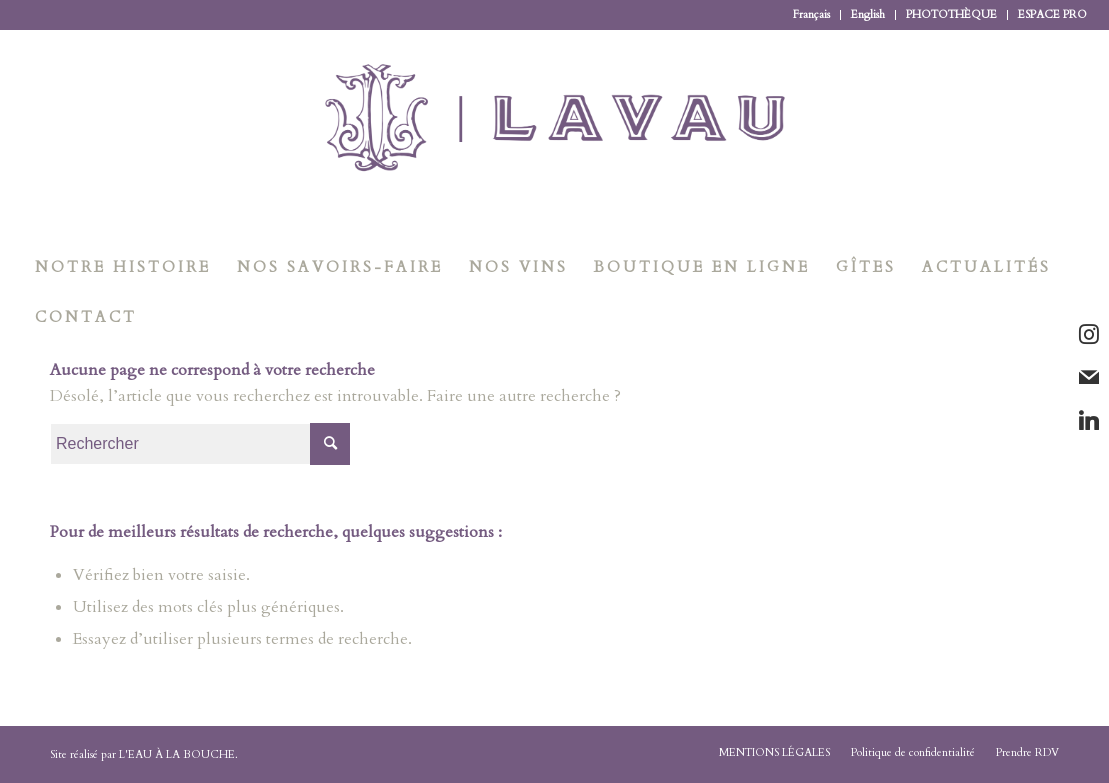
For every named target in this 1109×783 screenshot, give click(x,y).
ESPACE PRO (1052, 14)
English (868, 14)
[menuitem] (812, 15)
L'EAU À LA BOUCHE (177, 754)
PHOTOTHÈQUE (951, 14)
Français (811, 14)
